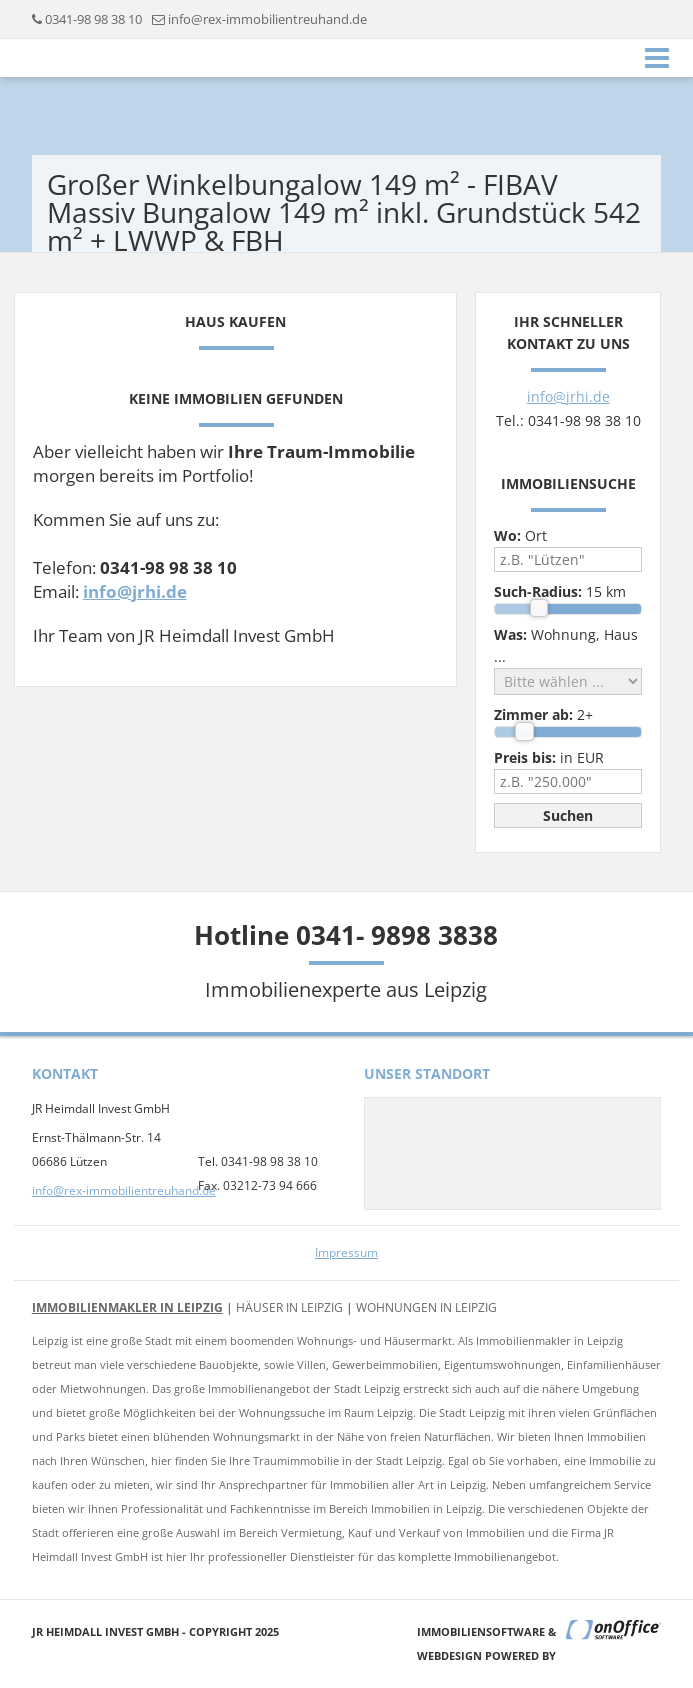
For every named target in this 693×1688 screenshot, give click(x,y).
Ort (520, 535)
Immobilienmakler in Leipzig (127, 1307)
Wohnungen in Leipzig (426, 1307)
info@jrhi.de (135, 591)
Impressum (346, 1252)
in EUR (549, 757)
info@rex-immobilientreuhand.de (267, 19)
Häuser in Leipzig (289, 1307)
